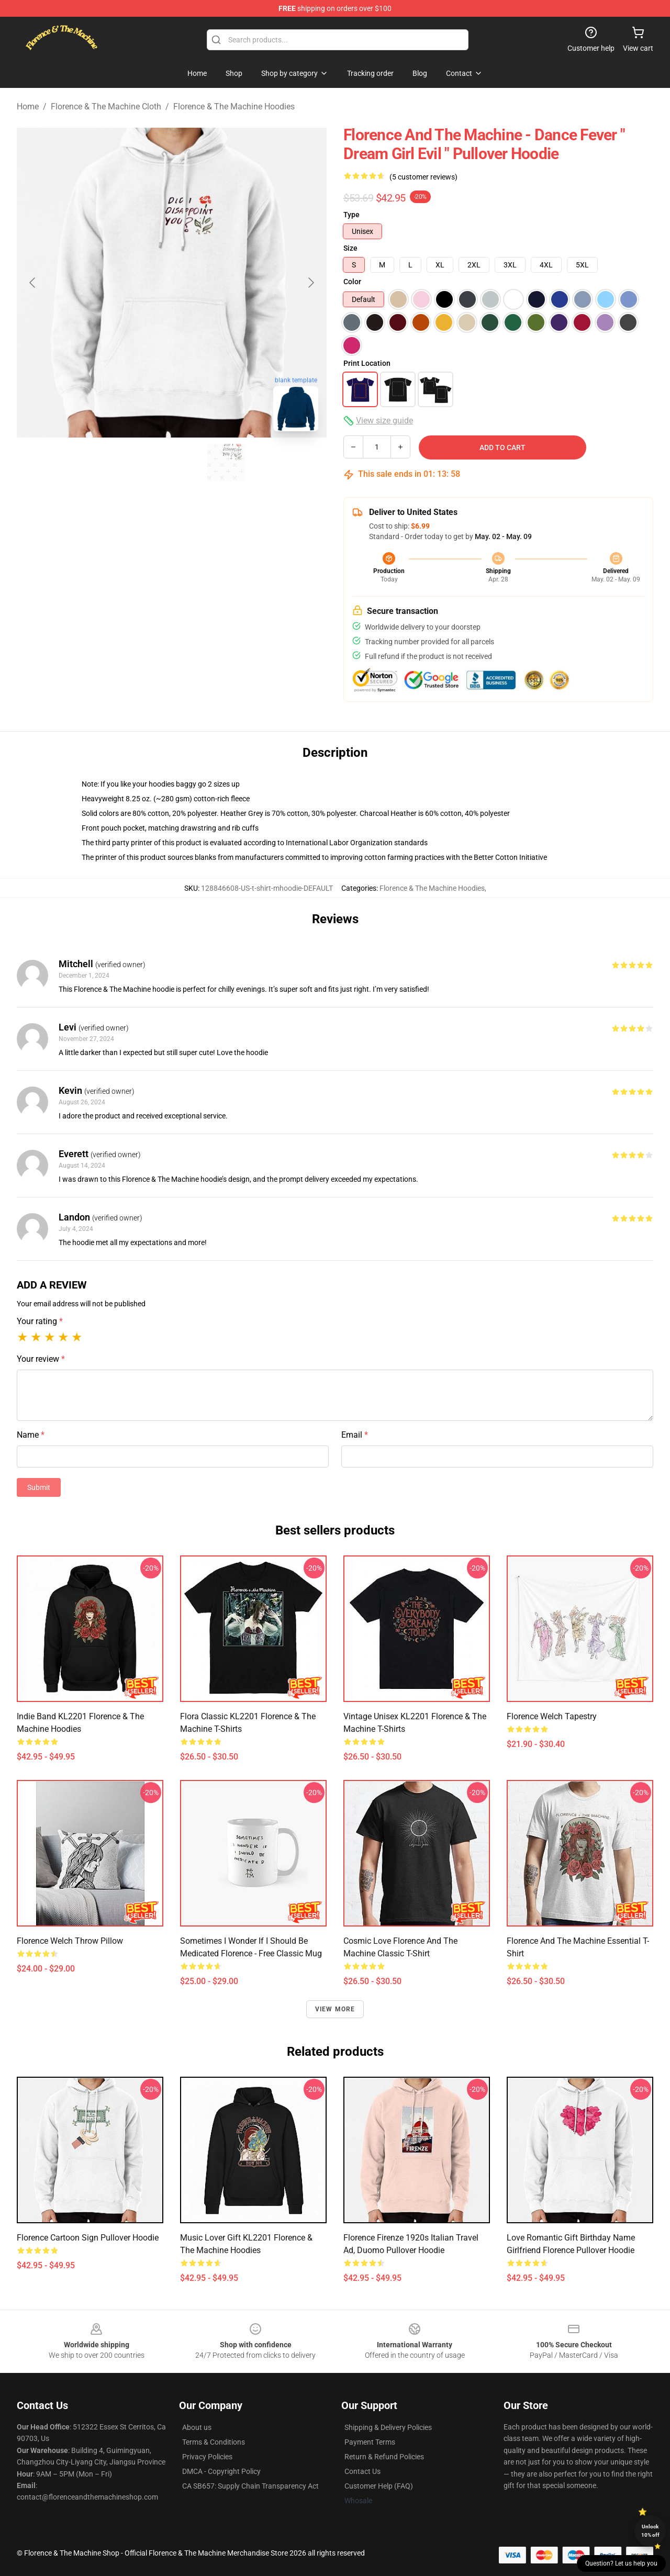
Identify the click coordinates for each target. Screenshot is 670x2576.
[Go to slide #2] (172, 462)
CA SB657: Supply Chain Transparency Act (250, 2486)
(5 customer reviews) (423, 177)
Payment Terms (369, 2442)
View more (335, 2009)
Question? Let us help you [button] (621, 2563)
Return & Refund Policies (384, 2456)
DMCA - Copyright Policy (221, 2471)
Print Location (366, 363)
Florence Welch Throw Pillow (70, 1941)
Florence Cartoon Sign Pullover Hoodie (88, 2238)
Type (351, 214)
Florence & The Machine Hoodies (234, 106)
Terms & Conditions (213, 2442)
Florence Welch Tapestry (552, 1716)
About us (196, 2427)
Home (28, 106)
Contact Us (362, 2471)
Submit (38, 1487)
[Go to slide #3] (226, 462)
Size (350, 248)
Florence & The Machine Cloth (106, 106)
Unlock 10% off (650, 2531)
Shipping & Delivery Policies (388, 2427)
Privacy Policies (207, 2456)
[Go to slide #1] (117, 462)
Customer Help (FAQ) (378, 2486)
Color (352, 281)
